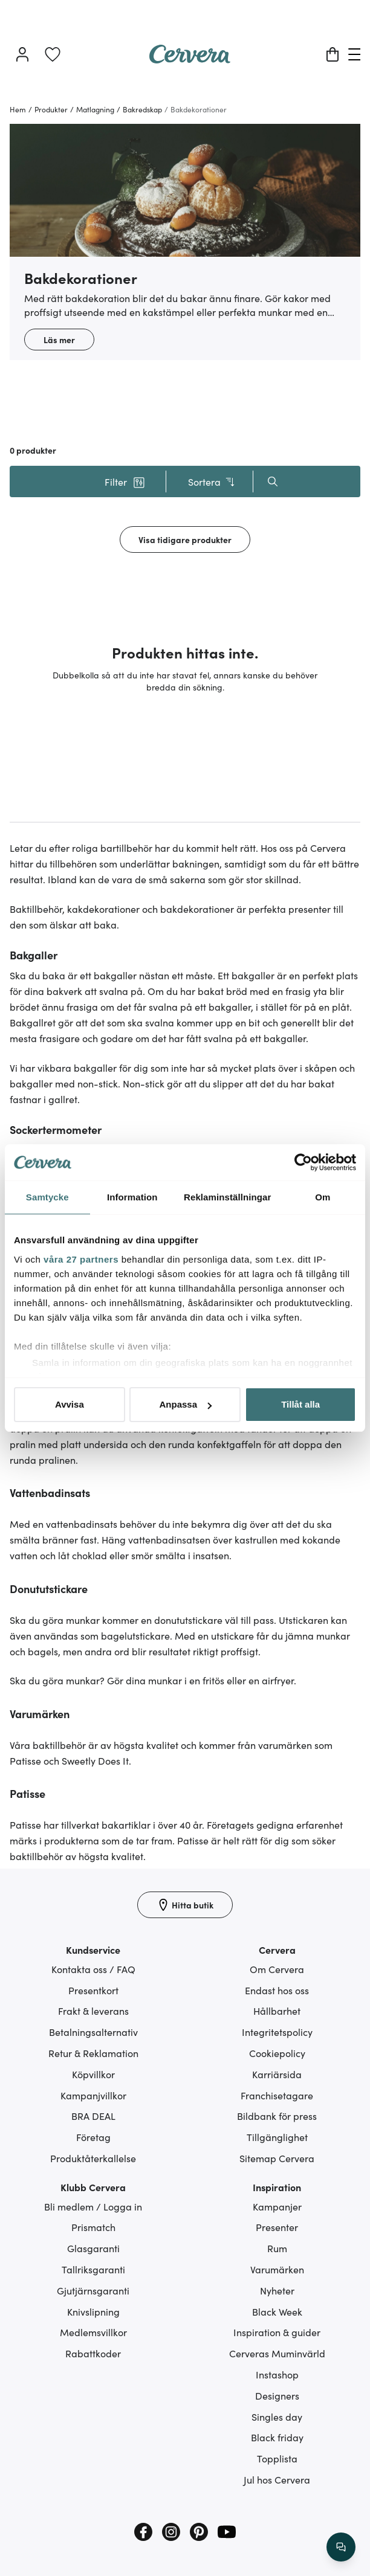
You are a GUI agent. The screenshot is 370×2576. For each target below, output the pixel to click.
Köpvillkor (93, 2074)
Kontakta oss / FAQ (93, 1968)
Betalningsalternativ (93, 2031)
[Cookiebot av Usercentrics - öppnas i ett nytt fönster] (303, 1162)
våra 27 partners (81, 1259)
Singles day (277, 2416)
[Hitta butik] (185, 1905)
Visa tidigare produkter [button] (185, 539)
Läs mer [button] (59, 339)
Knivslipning (93, 2311)
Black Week (277, 2311)
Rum (277, 2248)
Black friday (277, 2437)
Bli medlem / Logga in (93, 2206)
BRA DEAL (93, 2115)
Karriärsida (277, 2074)
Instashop (277, 2374)
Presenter (277, 2226)
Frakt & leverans (93, 2010)
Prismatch (93, 2226)
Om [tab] (322, 1197)
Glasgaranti (93, 2248)
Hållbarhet (276, 2010)
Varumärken (277, 2269)
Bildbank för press (277, 2115)
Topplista (277, 2458)
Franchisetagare (277, 2095)
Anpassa (185, 1404)
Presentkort (93, 1990)
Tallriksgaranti (93, 2269)
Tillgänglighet (277, 2136)
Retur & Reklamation (93, 2052)
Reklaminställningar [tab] (227, 1197)
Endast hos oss (277, 1990)
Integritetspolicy (277, 2031)
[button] (124, 481)
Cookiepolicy (277, 2052)
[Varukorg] (332, 54)
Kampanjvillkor (93, 2095)
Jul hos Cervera (277, 2479)
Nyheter (277, 2290)
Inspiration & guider (276, 2332)
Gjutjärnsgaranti (93, 2290)
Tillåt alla (300, 1404)
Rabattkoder (93, 2353)
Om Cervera (277, 1968)
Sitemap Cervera (276, 2158)
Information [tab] (132, 1197)
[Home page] (189, 59)
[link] (52, 54)
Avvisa (69, 1404)
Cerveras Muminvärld (277, 2353)
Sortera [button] (212, 482)
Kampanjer (277, 2206)
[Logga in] (22, 54)
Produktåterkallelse (93, 2158)
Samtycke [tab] (47, 1197)
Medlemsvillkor (93, 2332)
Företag (93, 2136)
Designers (277, 2395)
